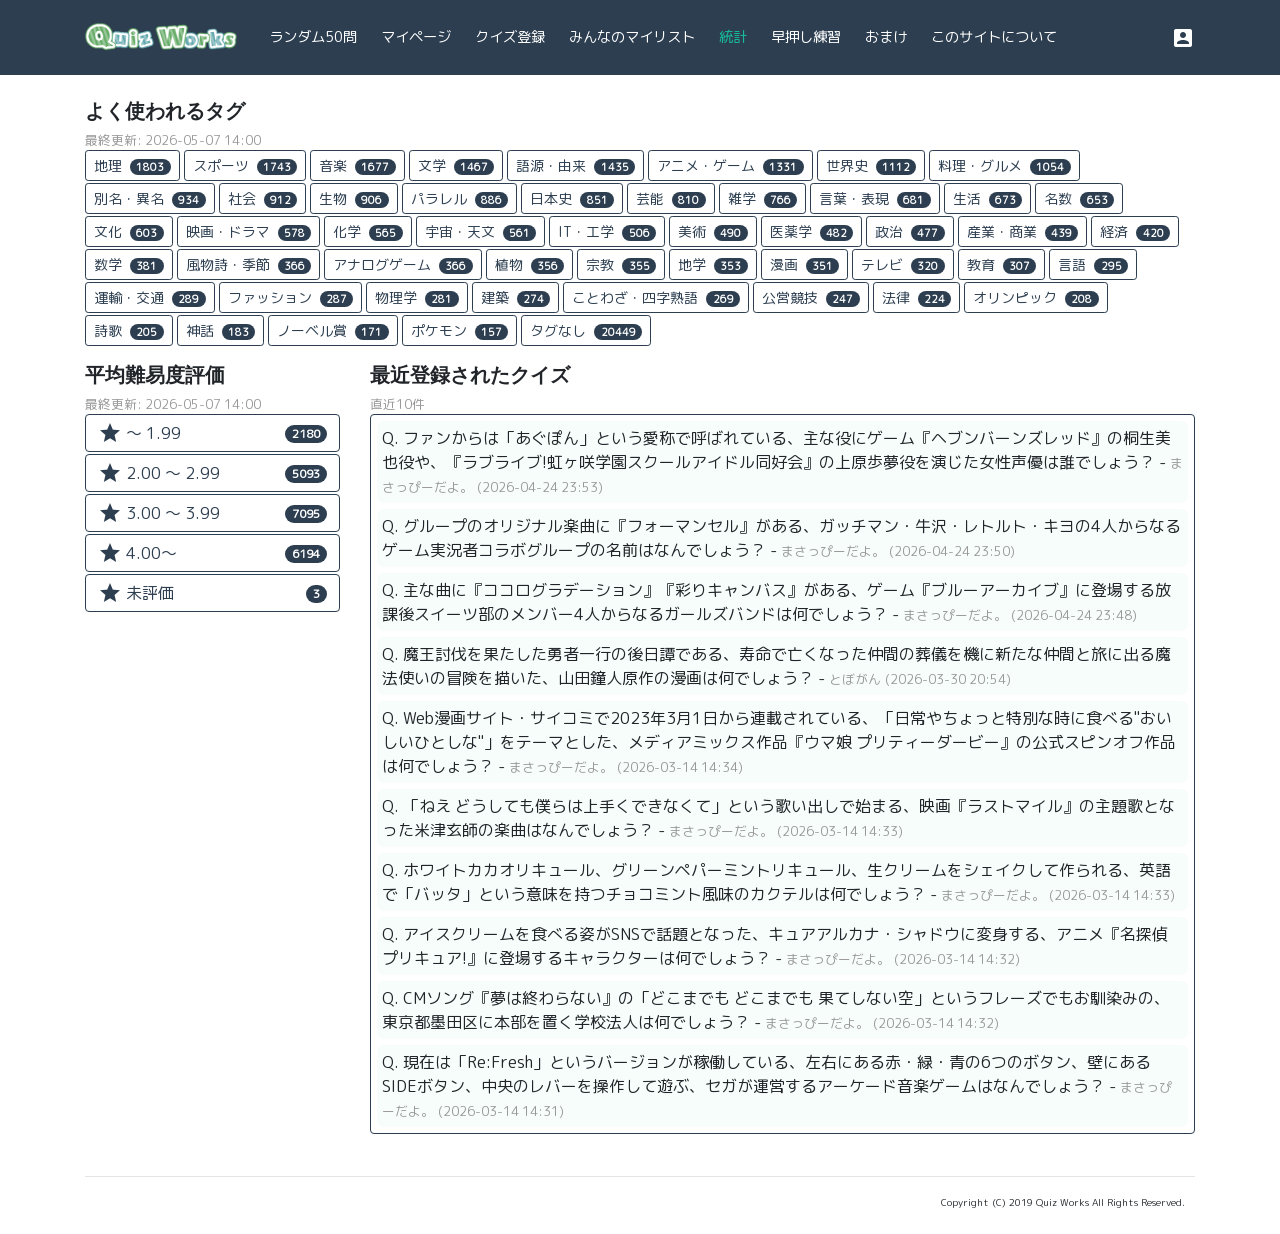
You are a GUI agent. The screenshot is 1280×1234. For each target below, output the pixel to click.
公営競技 (811, 297)
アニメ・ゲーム (730, 165)
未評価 (212, 593)
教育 (1002, 264)
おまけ (886, 37)
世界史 (871, 165)
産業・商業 (1023, 231)
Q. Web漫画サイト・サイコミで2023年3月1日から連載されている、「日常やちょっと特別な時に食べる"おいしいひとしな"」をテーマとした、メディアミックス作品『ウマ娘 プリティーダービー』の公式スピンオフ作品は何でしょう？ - (779, 742)
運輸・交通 (150, 297)
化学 (368, 231)
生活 (988, 198)
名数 (1079, 198)
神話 (221, 330)
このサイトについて (994, 37)
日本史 (572, 198)
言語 (1093, 264)
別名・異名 (150, 198)
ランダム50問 (313, 37)
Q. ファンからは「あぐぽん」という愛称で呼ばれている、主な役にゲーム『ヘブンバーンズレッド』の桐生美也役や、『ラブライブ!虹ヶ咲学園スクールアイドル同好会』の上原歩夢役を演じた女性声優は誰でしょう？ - (782, 462)
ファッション (291, 297)
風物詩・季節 (249, 264)
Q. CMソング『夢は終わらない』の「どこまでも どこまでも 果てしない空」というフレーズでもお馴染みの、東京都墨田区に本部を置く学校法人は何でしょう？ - (776, 1010)
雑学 (763, 198)
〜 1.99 (212, 433)
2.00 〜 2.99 (212, 473)
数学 (129, 264)
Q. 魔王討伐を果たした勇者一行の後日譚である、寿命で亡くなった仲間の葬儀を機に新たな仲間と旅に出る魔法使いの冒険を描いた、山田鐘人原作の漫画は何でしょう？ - (776, 666)
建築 (516, 297)
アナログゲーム (403, 264)
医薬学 (812, 231)
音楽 (357, 165)
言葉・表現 (875, 198)
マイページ (416, 37)
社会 (263, 198)
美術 (713, 231)
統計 (733, 37)
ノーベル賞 (333, 330)
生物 (354, 198)
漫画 (805, 264)
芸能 (671, 198)
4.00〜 (212, 553)
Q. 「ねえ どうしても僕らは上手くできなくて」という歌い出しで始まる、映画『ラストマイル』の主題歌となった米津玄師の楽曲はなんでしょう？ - (778, 818)
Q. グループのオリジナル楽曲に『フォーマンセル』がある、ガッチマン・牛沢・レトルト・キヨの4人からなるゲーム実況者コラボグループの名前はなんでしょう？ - (781, 538)
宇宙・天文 (481, 231)
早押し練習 (806, 37)
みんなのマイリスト (632, 37)
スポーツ (245, 165)
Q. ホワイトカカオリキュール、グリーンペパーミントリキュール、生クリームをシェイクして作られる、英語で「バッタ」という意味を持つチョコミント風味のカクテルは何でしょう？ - (778, 882)
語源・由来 (575, 165)
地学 (713, 264)
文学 (456, 165)
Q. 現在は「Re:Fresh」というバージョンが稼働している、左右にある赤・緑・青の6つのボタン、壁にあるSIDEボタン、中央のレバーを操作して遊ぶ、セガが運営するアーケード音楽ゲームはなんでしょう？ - (777, 1086)
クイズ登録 (510, 37)
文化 (129, 231)
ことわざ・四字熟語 (656, 297)
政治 (910, 231)
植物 (530, 264)
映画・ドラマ (249, 231)
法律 (917, 297)
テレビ (903, 264)
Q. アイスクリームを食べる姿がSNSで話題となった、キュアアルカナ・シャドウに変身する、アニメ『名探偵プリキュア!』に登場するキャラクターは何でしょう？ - (775, 946)
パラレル (460, 198)
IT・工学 (607, 231)
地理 (132, 165)
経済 (1135, 231)
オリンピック (1036, 297)
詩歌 (129, 330)
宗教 (621, 264)
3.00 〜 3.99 (212, 513)
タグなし (586, 330)
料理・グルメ (1004, 165)
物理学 (417, 297)
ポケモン (460, 330)
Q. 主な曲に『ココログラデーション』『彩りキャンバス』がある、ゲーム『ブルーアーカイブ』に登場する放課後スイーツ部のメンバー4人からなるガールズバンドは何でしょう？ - (776, 602)
